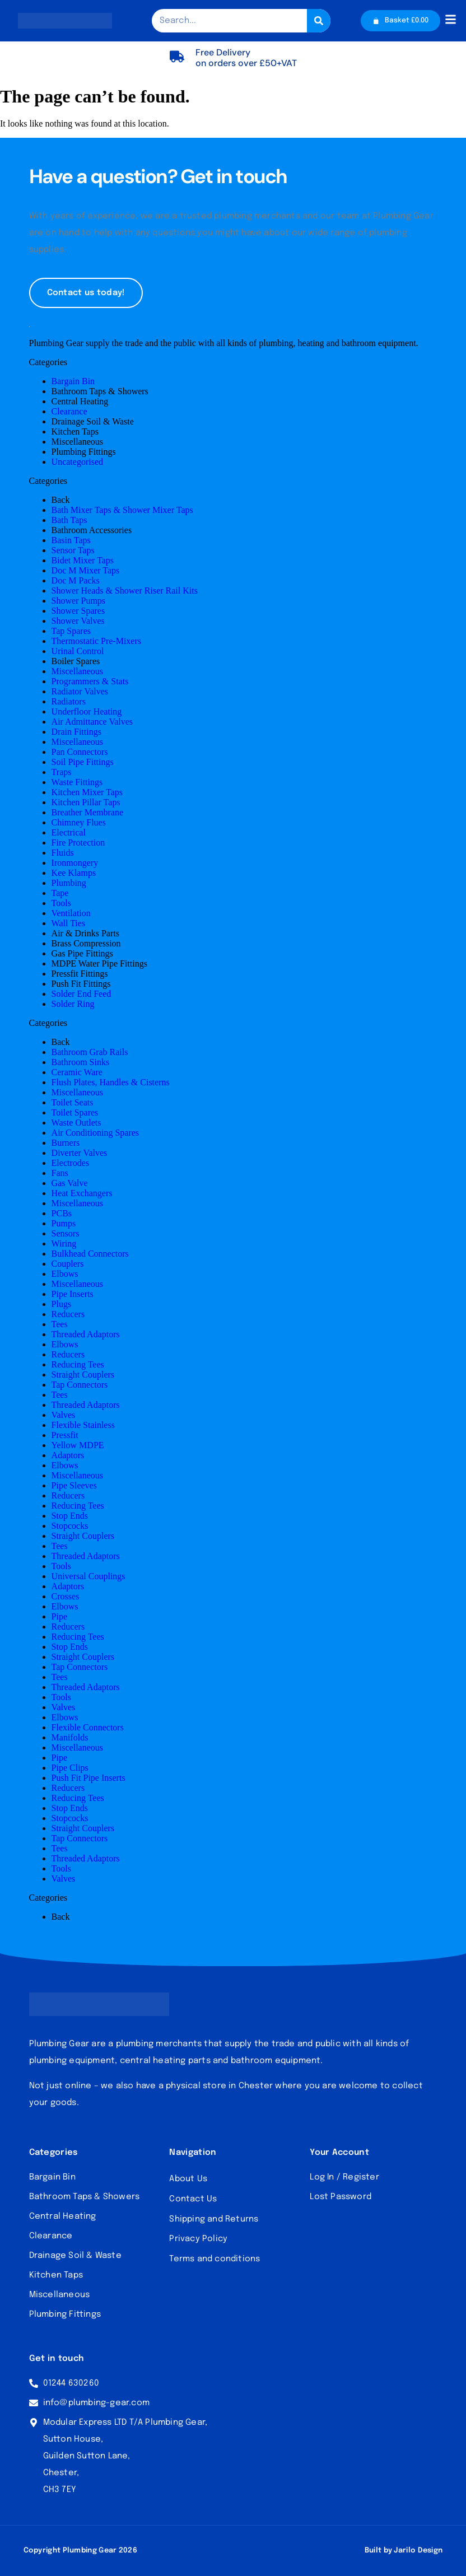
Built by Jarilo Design (404, 2550)
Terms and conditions (214, 2259)
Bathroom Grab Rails (90, 1052)
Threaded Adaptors (86, 1335)
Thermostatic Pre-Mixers (96, 641)
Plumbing (69, 883)
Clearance (69, 412)
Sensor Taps (73, 551)
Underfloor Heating (87, 712)
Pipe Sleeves (74, 1486)
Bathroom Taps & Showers (100, 391)
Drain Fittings (76, 732)
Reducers (68, 1314)
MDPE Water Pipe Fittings (99, 964)
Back (61, 500)
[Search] (316, 20)
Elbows (65, 1274)
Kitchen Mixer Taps (87, 792)
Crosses (66, 1597)
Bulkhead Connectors (90, 1254)
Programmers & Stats (90, 682)
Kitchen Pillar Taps (86, 803)
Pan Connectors (80, 752)
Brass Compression (86, 944)
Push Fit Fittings (81, 984)
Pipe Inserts (73, 1294)
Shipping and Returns (213, 2219)
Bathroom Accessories (92, 530)
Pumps (64, 1224)
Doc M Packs (76, 581)
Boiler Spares (76, 661)
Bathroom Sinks (81, 1062)
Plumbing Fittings (84, 452)
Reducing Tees (78, 1365)
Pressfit (65, 1435)
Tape (60, 893)
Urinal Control (78, 651)
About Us (188, 2178)
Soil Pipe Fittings (83, 762)
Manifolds (70, 1738)
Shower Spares (78, 611)
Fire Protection (78, 843)
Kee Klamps (74, 873)
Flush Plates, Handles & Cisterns (111, 1083)
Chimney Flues (79, 823)
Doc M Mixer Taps (86, 571)
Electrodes (71, 1163)
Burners (66, 1143)
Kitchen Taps (75, 432)
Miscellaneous (77, 442)
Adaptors (68, 1455)
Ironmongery (75, 863)
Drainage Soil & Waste (93, 422)
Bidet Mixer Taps (83, 561)
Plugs (62, 1304)
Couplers (68, 1264)
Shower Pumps (78, 601)
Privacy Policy (198, 2239)
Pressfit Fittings (80, 974)
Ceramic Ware (77, 1072)
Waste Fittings (77, 782)
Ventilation (71, 913)
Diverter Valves (80, 1153)
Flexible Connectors (88, 1728)
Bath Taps (69, 520)
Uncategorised (77, 462)
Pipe (59, 1617)
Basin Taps (71, 540)
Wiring (64, 1244)
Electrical (69, 833)
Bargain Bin (73, 381)
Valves (64, 1415)
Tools (61, 903)
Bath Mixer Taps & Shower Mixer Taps (122, 510)
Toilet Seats (73, 1103)
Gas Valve (70, 1183)
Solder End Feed (81, 994)
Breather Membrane (87, 813)
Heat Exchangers (82, 1193)
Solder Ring (73, 1004)
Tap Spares (71, 631)
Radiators (69, 702)
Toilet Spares (75, 1113)
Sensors (66, 1234)
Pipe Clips (70, 1768)
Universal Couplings (88, 1576)
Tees (60, 1324)
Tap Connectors (80, 1385)
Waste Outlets (76, 1123)
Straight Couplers (83, 1375)
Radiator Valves (80, 692)
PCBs (62, 1214)
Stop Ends (70, 1516)
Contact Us (193, 2199)
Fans (60, 1173)
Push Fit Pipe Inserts (88, 1778)
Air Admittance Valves (92, 722)
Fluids (63, 853)
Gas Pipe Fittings (82, 954)
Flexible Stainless (83, 1425)
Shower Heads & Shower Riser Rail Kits (125, 591)
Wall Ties (69, 923)
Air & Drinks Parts (85, 934)
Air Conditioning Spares (95, 1133)
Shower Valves (78, 621)
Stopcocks (70, 1526)
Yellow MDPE (78, 1445)
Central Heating (80, 402)
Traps (62, 772)
